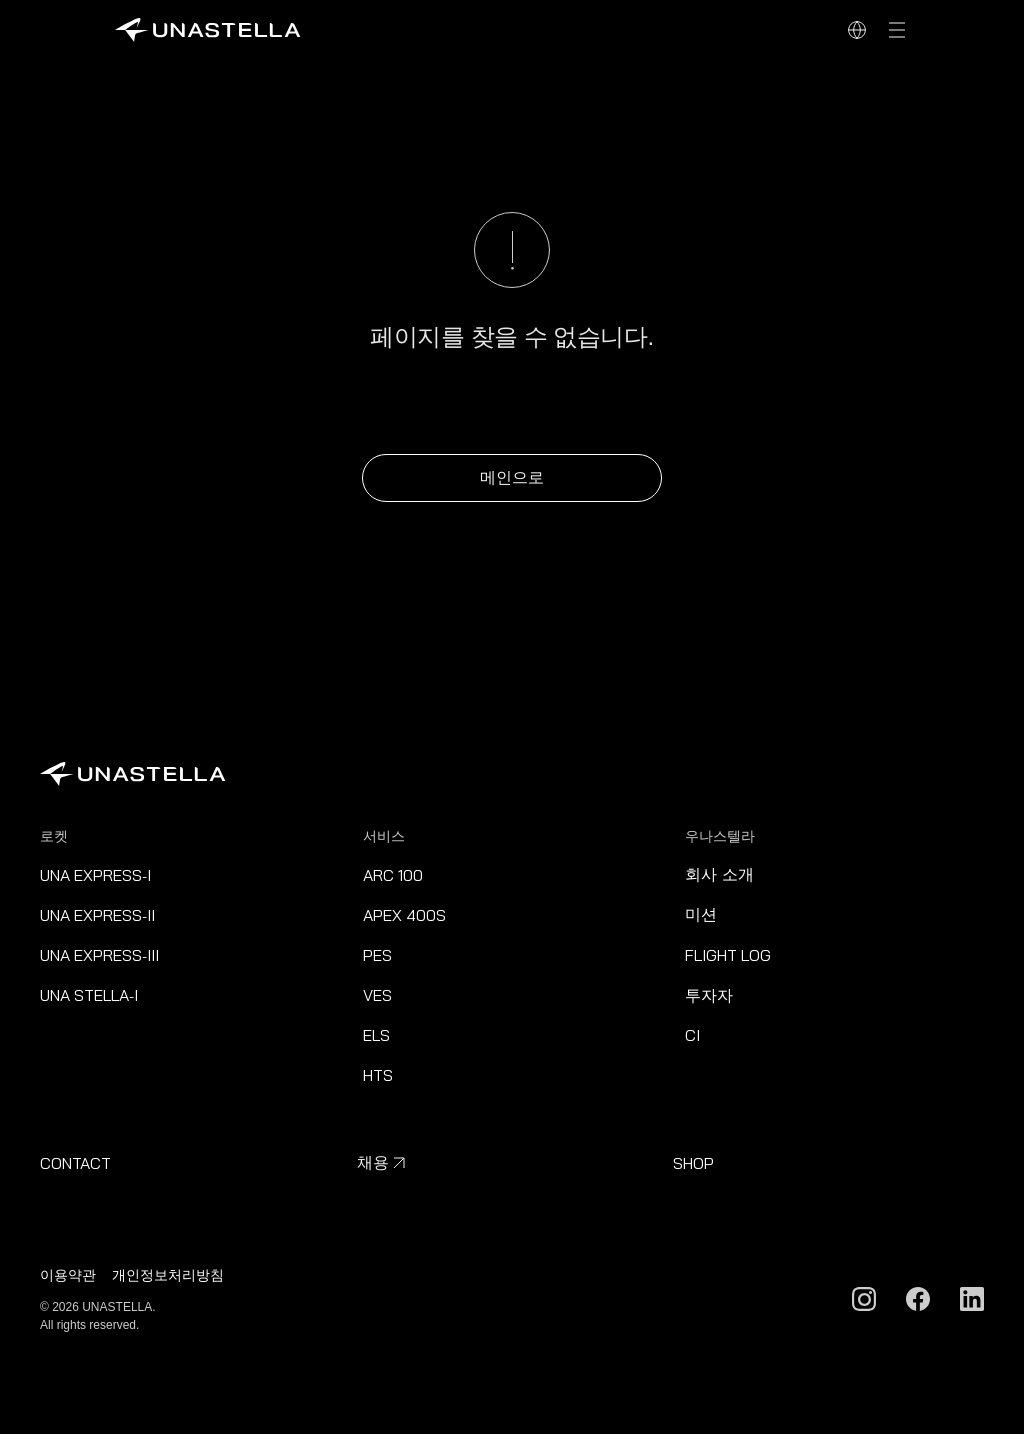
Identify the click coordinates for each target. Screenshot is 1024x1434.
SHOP (693, 1163)
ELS (376, 1035)
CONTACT (75, 1163)
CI (692, 1035)
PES (377, 955)
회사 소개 (719, 874)
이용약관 (68, 1275)
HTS (378, 1075)
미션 (701, 914)
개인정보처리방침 (168, 1275)
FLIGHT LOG (728, 955)
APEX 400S (404, 915)
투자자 (709, 995)
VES (377, 995)
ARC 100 (393, 875)
